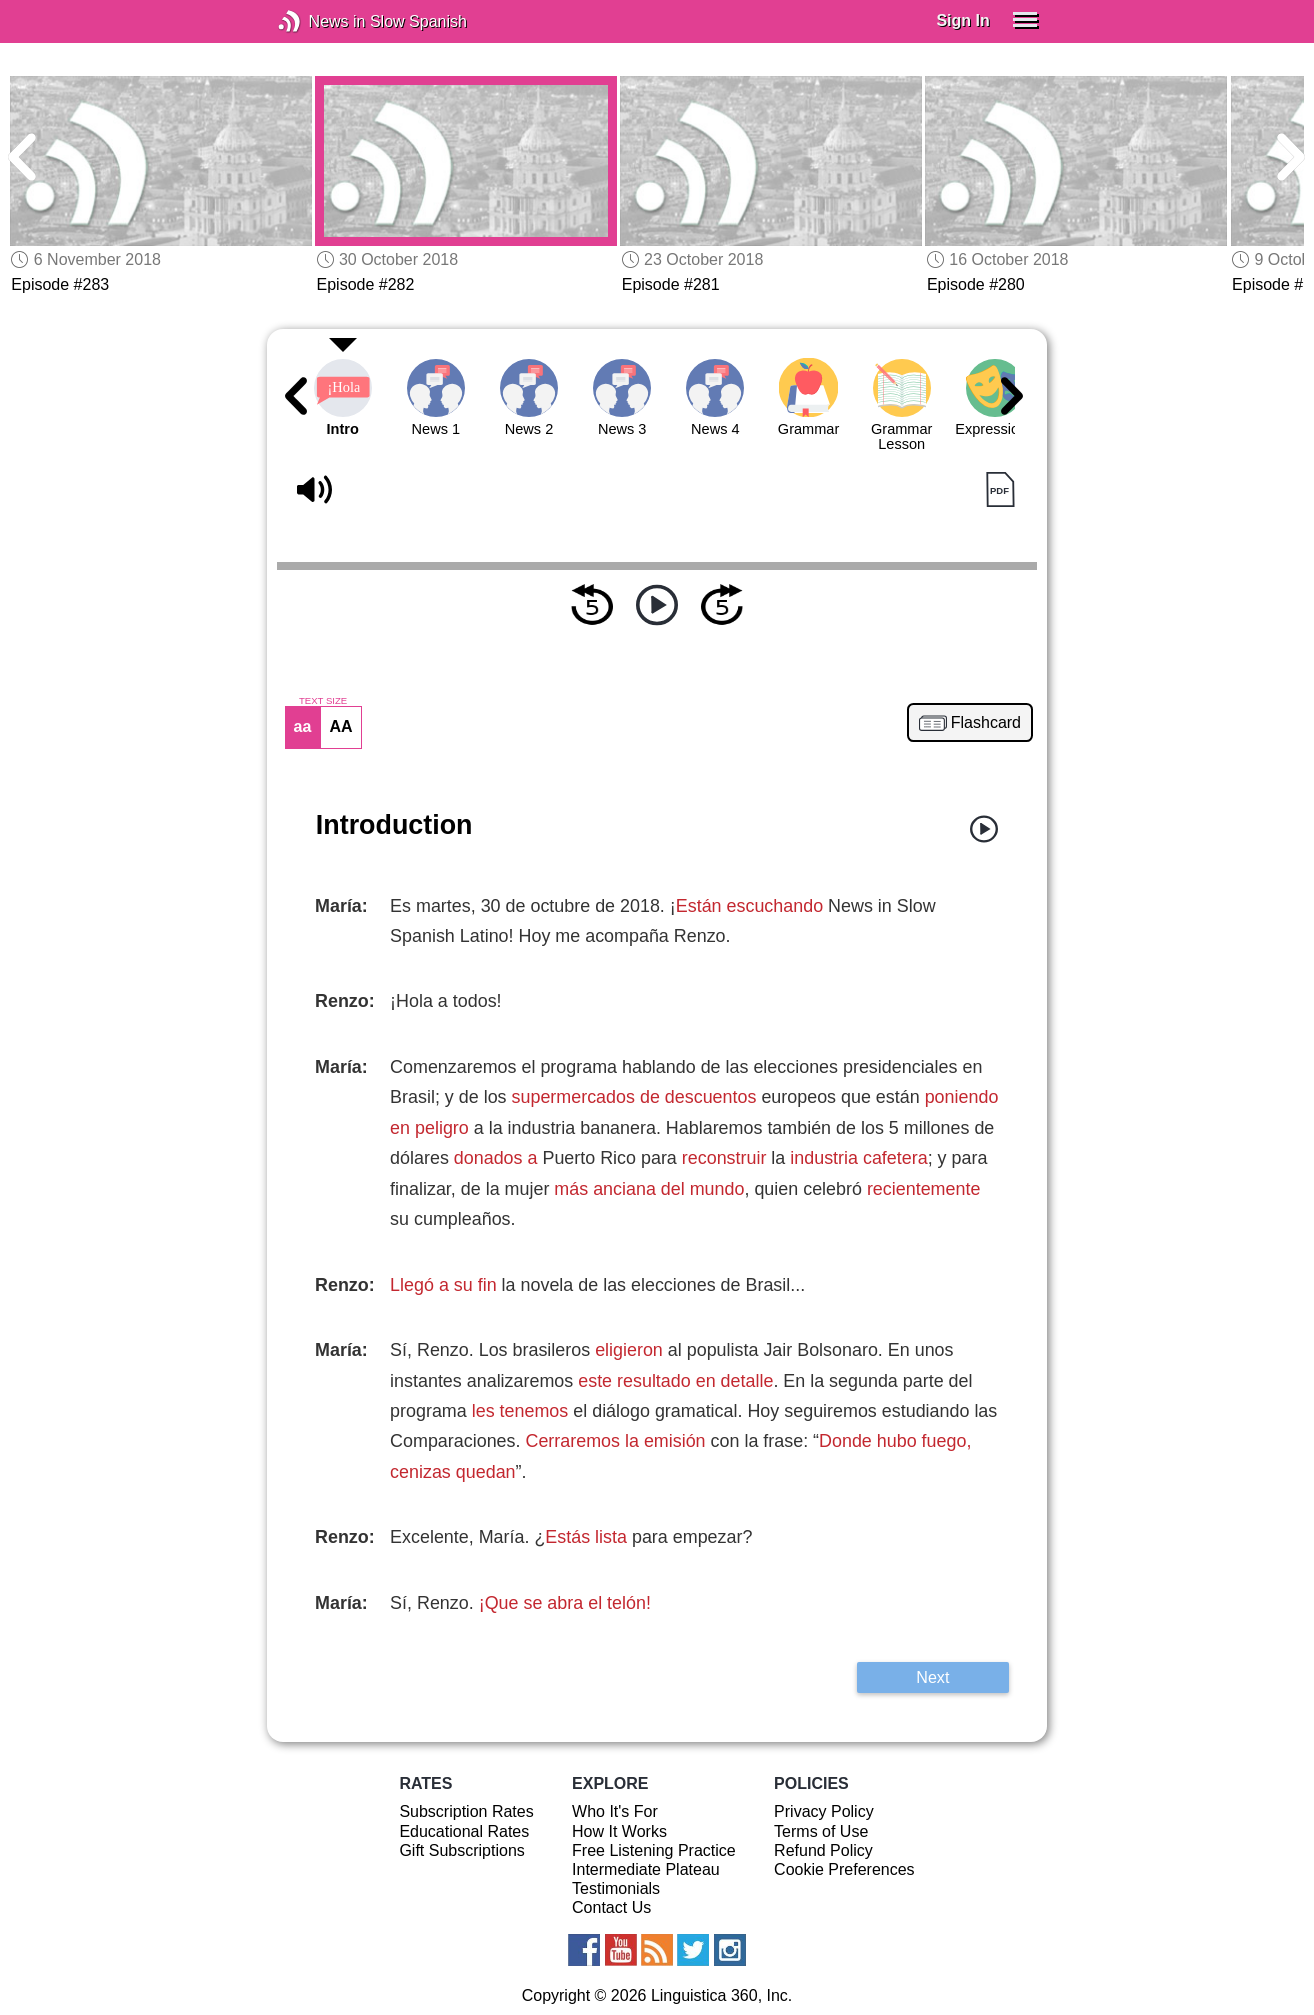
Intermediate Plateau (646, 1869)
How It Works (619, 1831)
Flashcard (986, 723)
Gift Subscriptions (461, 1850)
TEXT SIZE (323, 701)
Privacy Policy (824, 1811)
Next (932, 1677)
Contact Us (611, 1907)
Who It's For (615, 1811)
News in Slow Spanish (319, 21)
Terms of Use (821, 1831)
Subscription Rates (466, 1811)
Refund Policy (823, 1850)
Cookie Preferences (844, 1869)
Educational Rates (464, 1831)
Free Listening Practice (654, 1850)
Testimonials (616, 1888)
